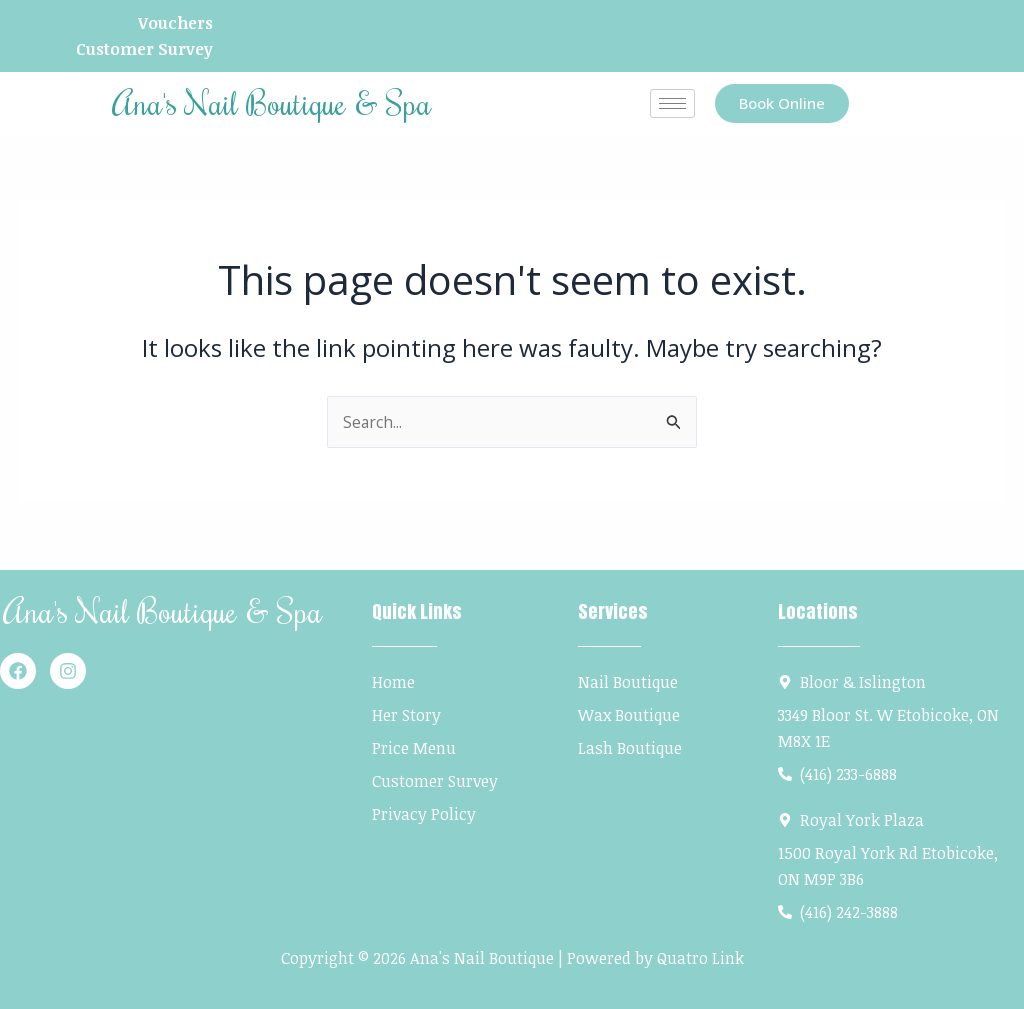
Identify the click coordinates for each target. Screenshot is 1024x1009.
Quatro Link (700, 958)
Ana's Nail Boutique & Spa (271, 103)
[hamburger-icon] (672, 104)
